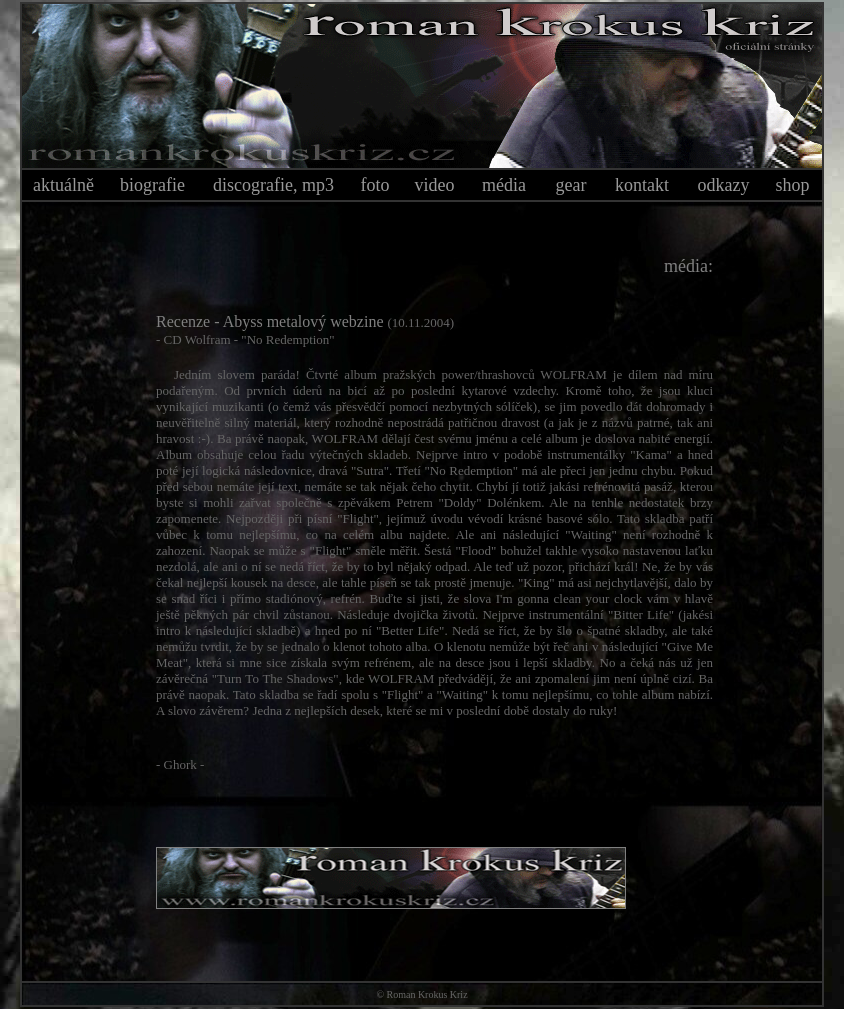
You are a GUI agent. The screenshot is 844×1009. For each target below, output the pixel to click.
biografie (152, 185)
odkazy (724, 185)
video (435, 185)
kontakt (642, 185)
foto (375, 185)
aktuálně (63, 185)
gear (571, 185)
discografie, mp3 (273, 185)
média (504, 185)
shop (792, 185)
